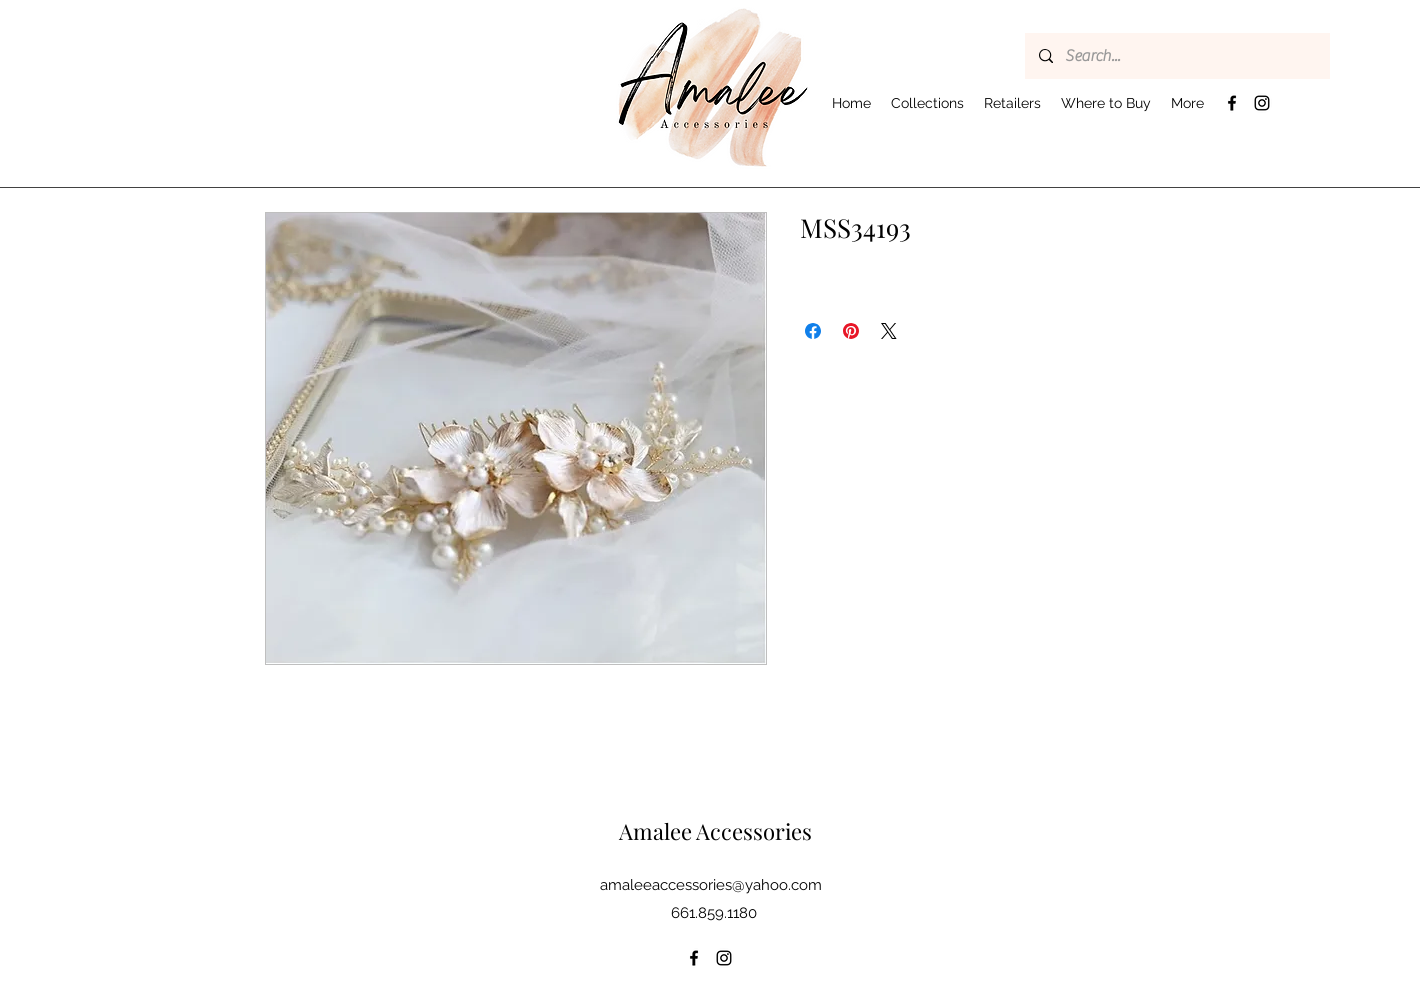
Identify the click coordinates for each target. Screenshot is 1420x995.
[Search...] (1176, 56)
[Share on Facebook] (813, 331)
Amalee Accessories (715, 831)
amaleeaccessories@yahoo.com (711, 885)
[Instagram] (1262, 103)
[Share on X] (889, 331)
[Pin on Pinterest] (851, 331)
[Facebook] (1232, 103)
